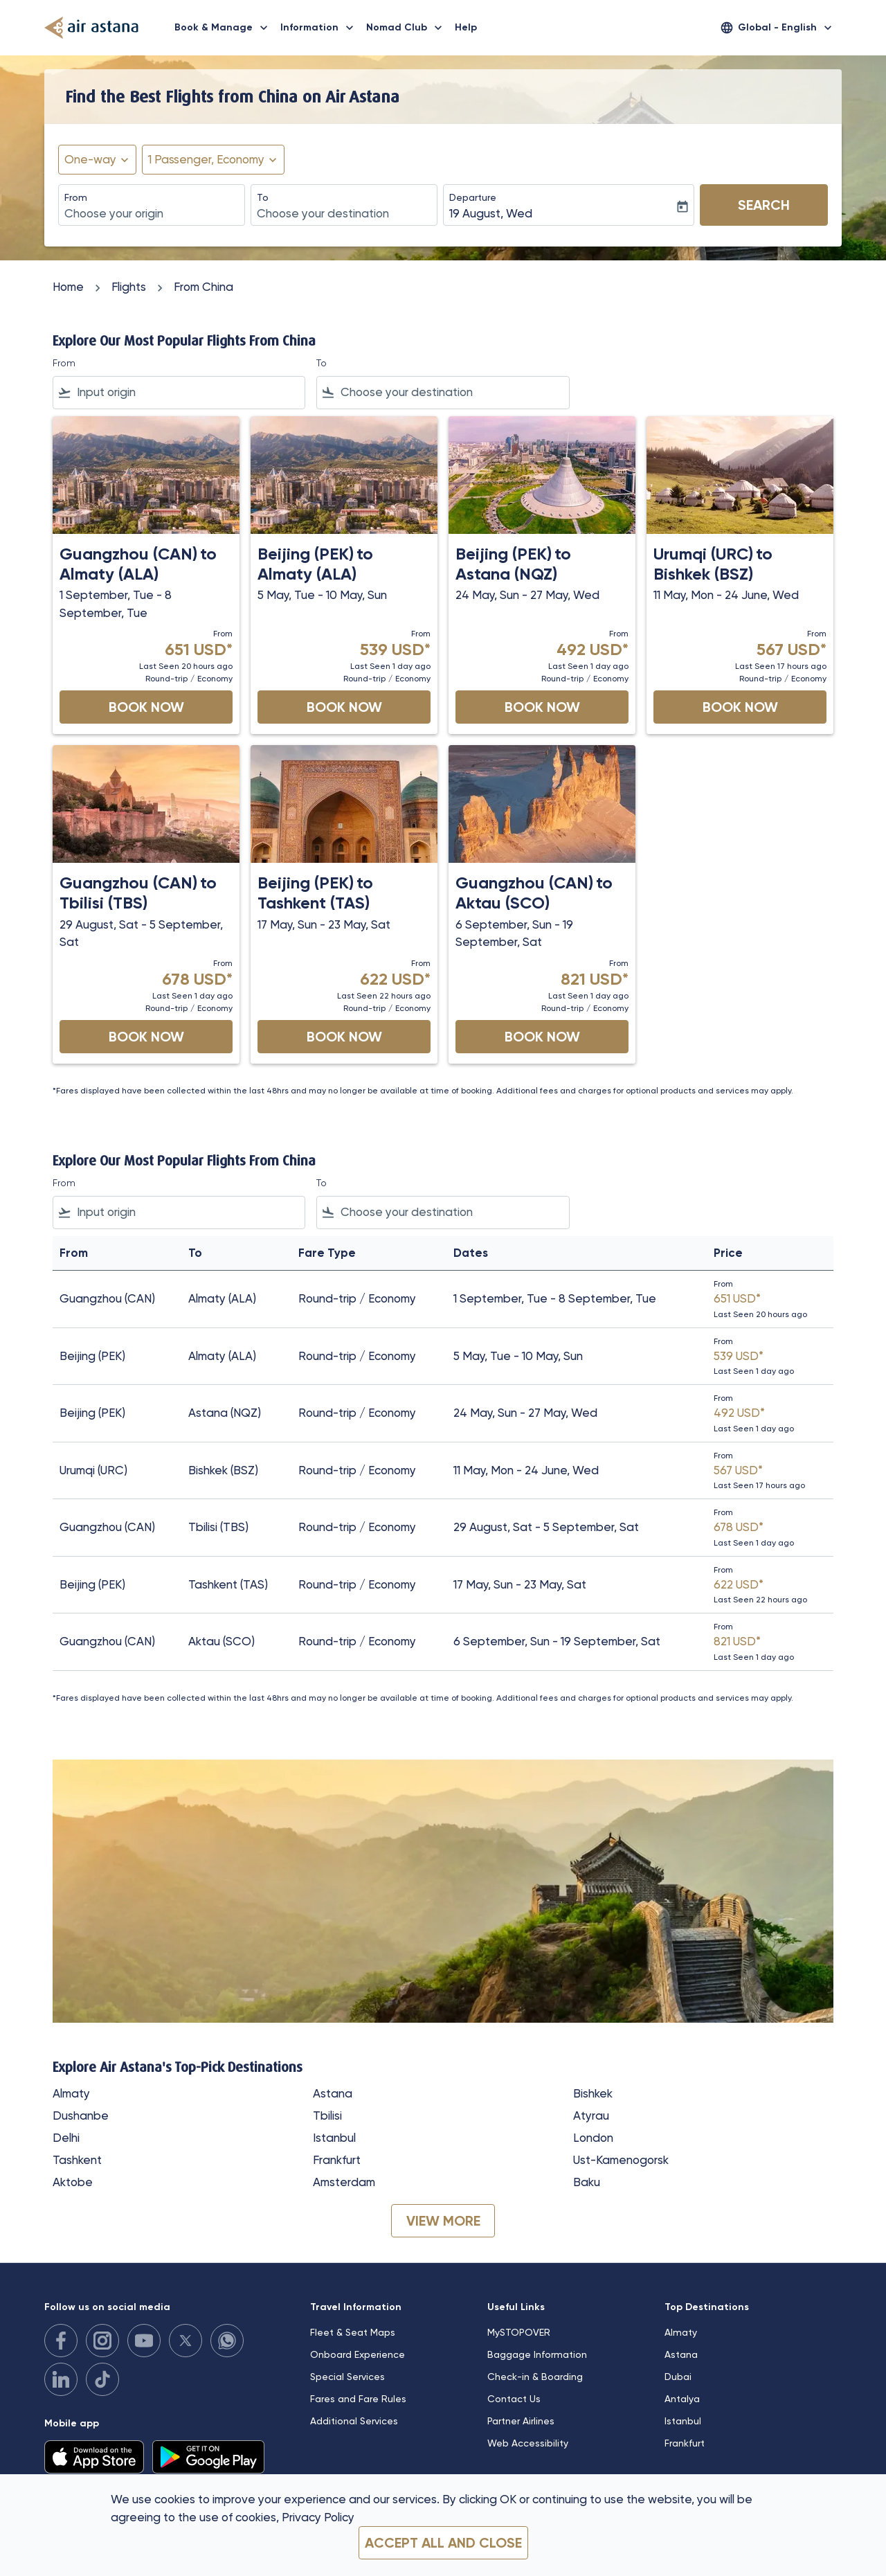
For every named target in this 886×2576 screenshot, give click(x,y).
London (593, 2138)
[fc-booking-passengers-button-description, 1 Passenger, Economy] (206, 160)
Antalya (682, 2398)
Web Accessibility (527, 2443)
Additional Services (354, 2420)
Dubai (677, 2376)
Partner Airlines (520, 2420)
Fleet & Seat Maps (352, 2332)
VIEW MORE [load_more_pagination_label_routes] (443, 2220)
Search (764, 205)
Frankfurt (337, 2160)
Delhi (66, 2138)
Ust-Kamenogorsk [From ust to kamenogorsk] (621, 2160)
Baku (586, 2182)
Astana (332, 2093)
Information (320, 28)
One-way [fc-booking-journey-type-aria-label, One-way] (90, 159)
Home (68, 287)
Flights (128, 287)
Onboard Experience (357, 2354)
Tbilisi (327, 2115)
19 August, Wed (490, 213)
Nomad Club (407, 28)
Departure (472, 197)
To (263, 197)
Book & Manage (224, 28)
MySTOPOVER (518, 2332)
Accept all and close (443, 2542)
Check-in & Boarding (535, 2376)
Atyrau (591, 2115)
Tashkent (77, 2160)
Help (466, 27)
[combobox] (151, 214)
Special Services (347, 2376)
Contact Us (514, 2398)
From (75, 197)
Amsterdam (344, 2182)
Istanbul (334, 2138)
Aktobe (73, 2182)
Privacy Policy (318, 2517)
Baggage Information (537, 2354)
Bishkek (593, 2093)
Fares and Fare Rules (358, 2398)
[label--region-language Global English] (777, 28)
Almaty (71, 2093)
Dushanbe (81, 2115)
